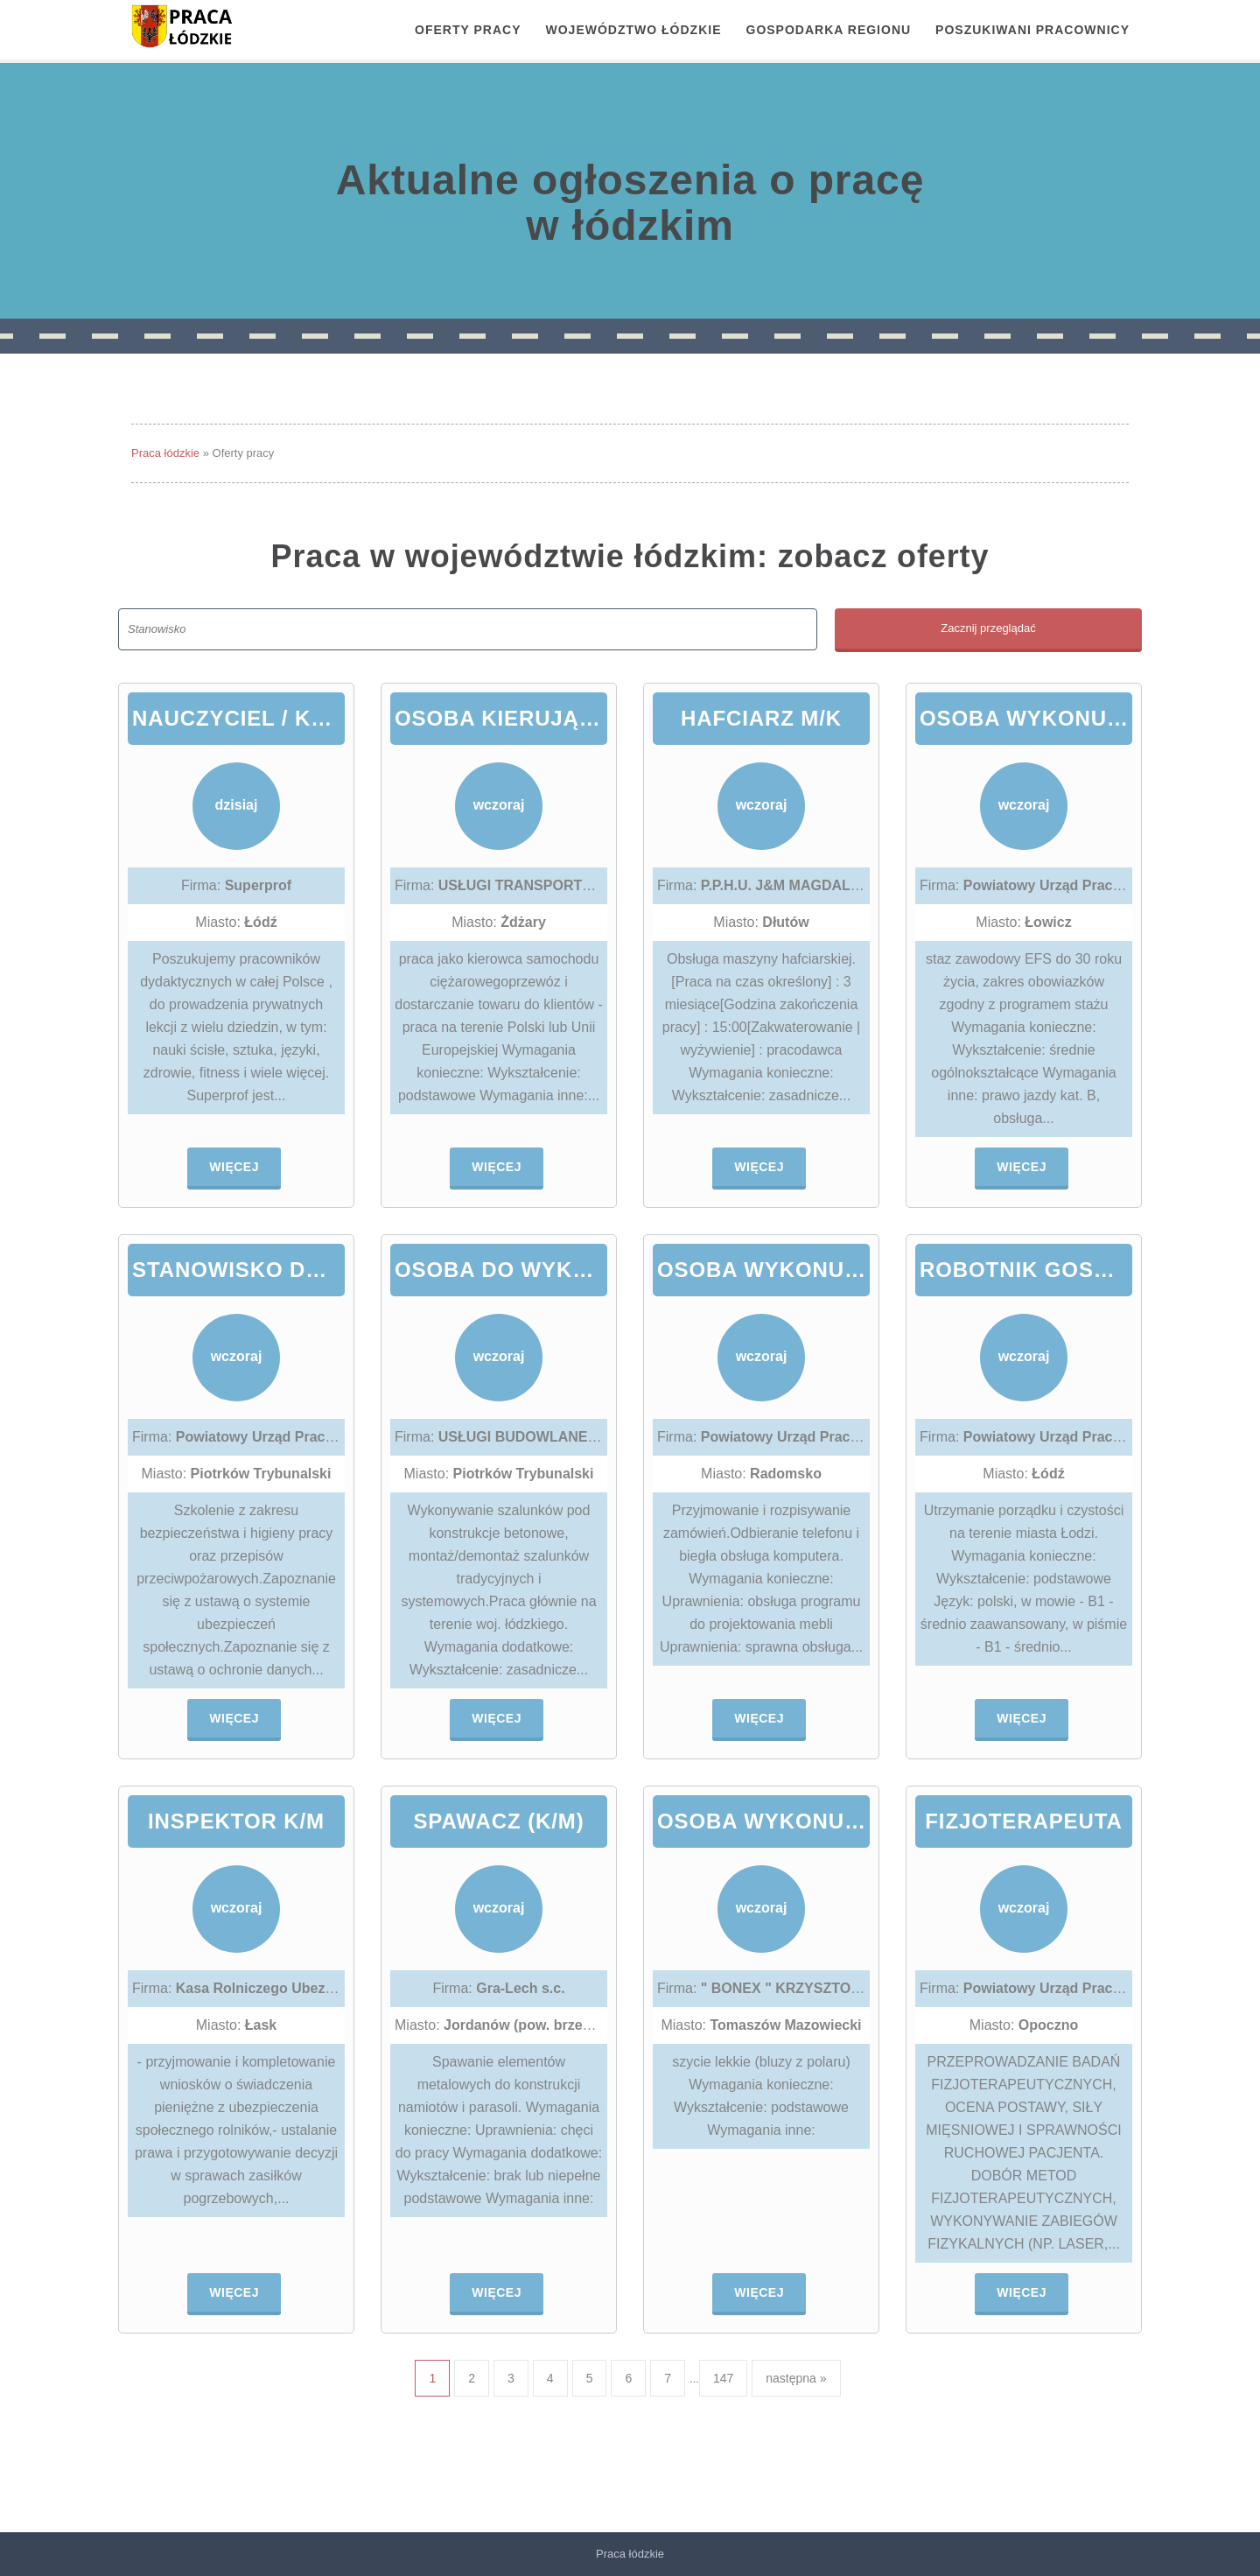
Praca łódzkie (165, 453)
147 (723, 2378)
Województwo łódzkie (634, 30)
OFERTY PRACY (468, 30)
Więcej (234, 1167)
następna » (796, 2378)
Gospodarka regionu (829, 30)
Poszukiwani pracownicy (1032, 30)
